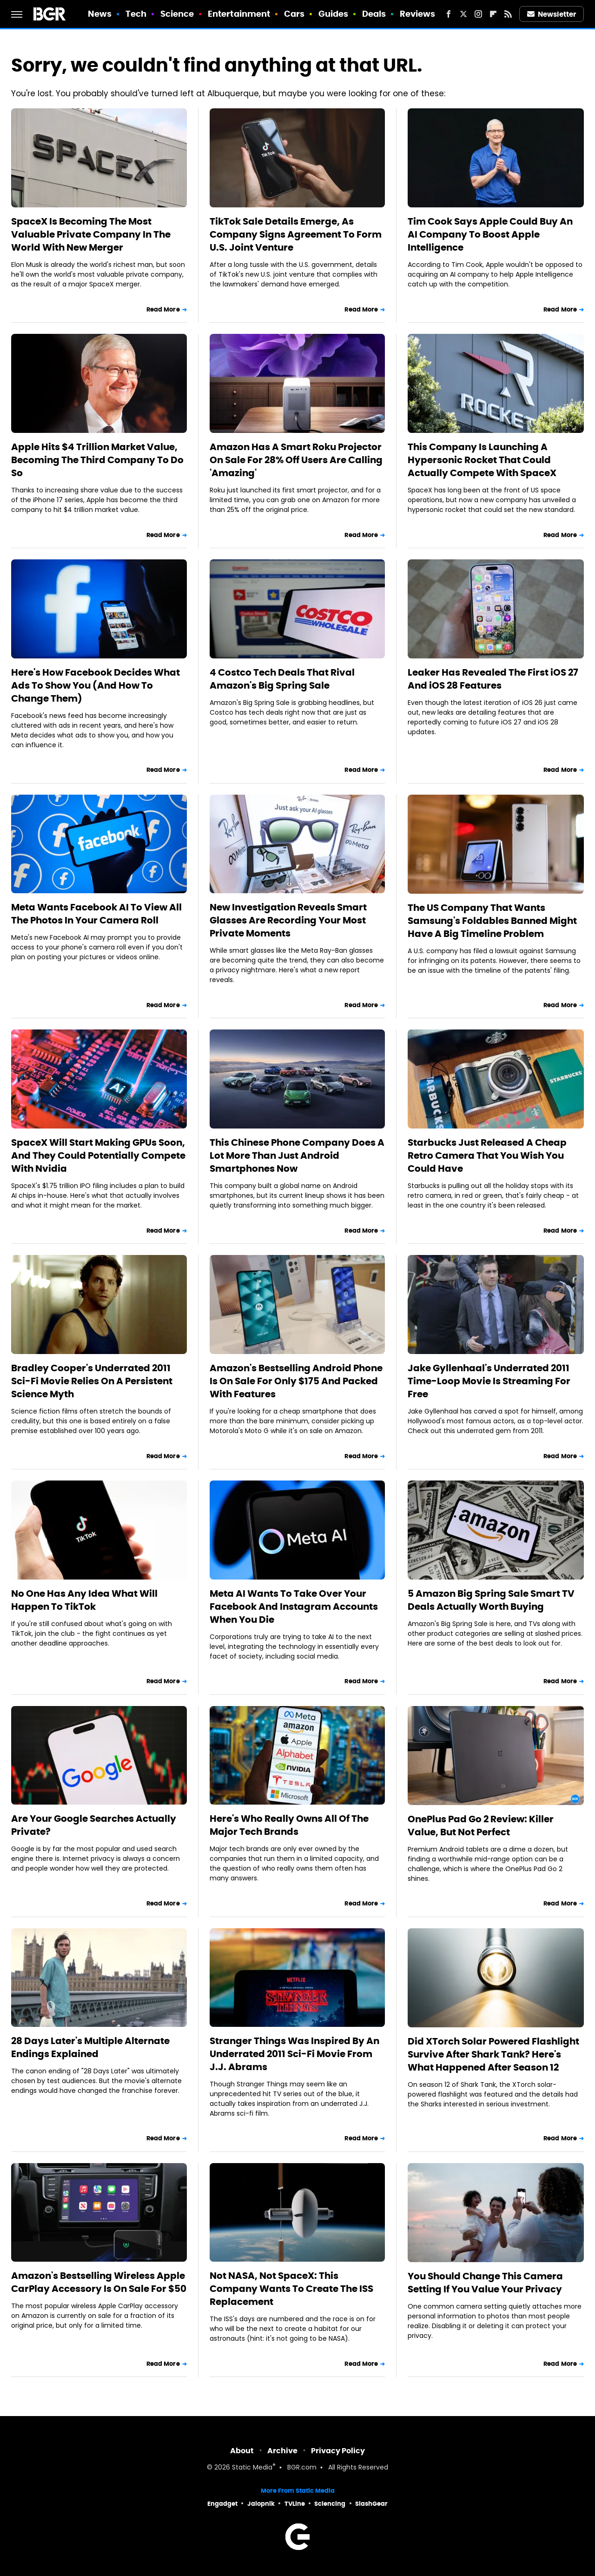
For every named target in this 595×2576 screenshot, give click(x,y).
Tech (136, 13)
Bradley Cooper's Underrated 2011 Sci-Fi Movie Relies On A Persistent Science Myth (91, 1381)
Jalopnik (261, 2504)
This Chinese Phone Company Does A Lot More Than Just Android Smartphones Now (297, 1155)
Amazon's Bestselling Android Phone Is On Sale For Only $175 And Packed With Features (296, 1381)
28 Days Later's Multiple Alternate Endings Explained (90, 2047)
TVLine (294, 2504)
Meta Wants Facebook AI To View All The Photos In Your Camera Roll (96, 913)
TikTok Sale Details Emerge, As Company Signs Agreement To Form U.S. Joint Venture (296, 234)
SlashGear (371, 2504)
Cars (294, 13)
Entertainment (239, 13)
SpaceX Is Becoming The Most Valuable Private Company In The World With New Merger (91, 234)
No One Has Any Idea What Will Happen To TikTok (84, 1600)
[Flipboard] (493, 14)
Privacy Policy (338, 2451)
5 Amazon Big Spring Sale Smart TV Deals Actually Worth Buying (491, 1600)
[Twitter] (463, 14)
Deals (374, 13)
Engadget (222, 2504)
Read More (163, 309)
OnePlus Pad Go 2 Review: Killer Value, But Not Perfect (481, 1825)
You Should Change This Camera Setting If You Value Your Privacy (485, 2282)
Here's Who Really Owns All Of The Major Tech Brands (289, 1825)
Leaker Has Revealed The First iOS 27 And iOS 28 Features (493, 678)
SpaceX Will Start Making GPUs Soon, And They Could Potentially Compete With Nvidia (98, 1155)
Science (177, 13)
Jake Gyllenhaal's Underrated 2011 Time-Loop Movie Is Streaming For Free (489, 1381)
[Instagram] (478, 14)
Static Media (252, 2468)
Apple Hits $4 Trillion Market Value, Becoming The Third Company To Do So (97, 460)
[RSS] (508, 14)
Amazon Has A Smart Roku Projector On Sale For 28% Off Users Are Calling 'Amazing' (296, 460)
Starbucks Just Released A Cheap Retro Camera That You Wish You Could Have (487, 1155)
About (242, 2451)
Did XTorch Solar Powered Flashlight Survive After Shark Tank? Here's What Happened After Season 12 (493, 2054)
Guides (333, 13)
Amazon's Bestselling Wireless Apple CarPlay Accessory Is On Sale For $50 (98, 2282)
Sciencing (329, 2504)
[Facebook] (448, 14)
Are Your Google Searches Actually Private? (93, 1825)
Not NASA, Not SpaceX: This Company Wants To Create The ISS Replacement (291, 2289)
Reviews (418, 13)
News (100, 13)
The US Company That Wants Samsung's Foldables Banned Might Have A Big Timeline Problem (492, 921)
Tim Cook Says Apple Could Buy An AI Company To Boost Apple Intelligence (490, 234)
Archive (282, 2451)
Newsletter (551, 14)
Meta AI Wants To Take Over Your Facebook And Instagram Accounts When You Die (294, 1606)
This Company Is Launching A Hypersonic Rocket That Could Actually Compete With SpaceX (482, 460)
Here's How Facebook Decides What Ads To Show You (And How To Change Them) (95, 685)
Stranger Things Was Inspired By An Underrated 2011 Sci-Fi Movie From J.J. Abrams (294, 2054)
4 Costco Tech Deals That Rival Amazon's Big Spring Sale (282, 678)
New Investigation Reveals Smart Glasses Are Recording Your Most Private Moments (288, 920)
